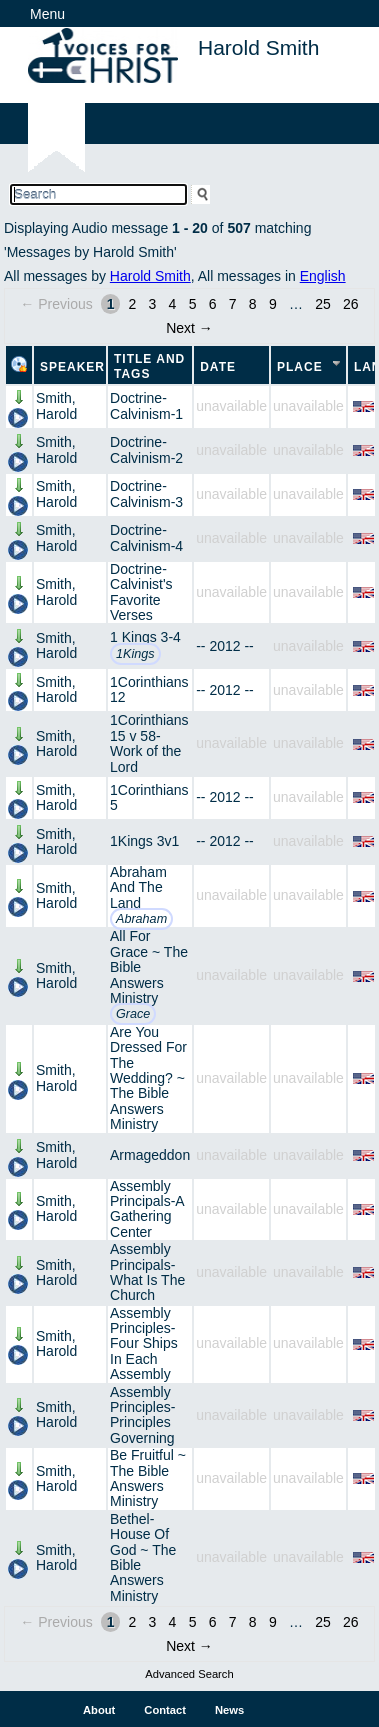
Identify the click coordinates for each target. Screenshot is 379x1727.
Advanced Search (189, 1674)
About (99, 1710)
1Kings (135, 654)
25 (323, 304)
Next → (189, 328)
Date (218, 367)
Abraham (141, 919)
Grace (133, 1014)
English (323, 276)
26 (351, 304)
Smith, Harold (56, 405)
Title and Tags (149, 366)
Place (300, 367)
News (229, 1710)
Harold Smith (150, 276)
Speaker (72, 367)
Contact (165, 1710)
